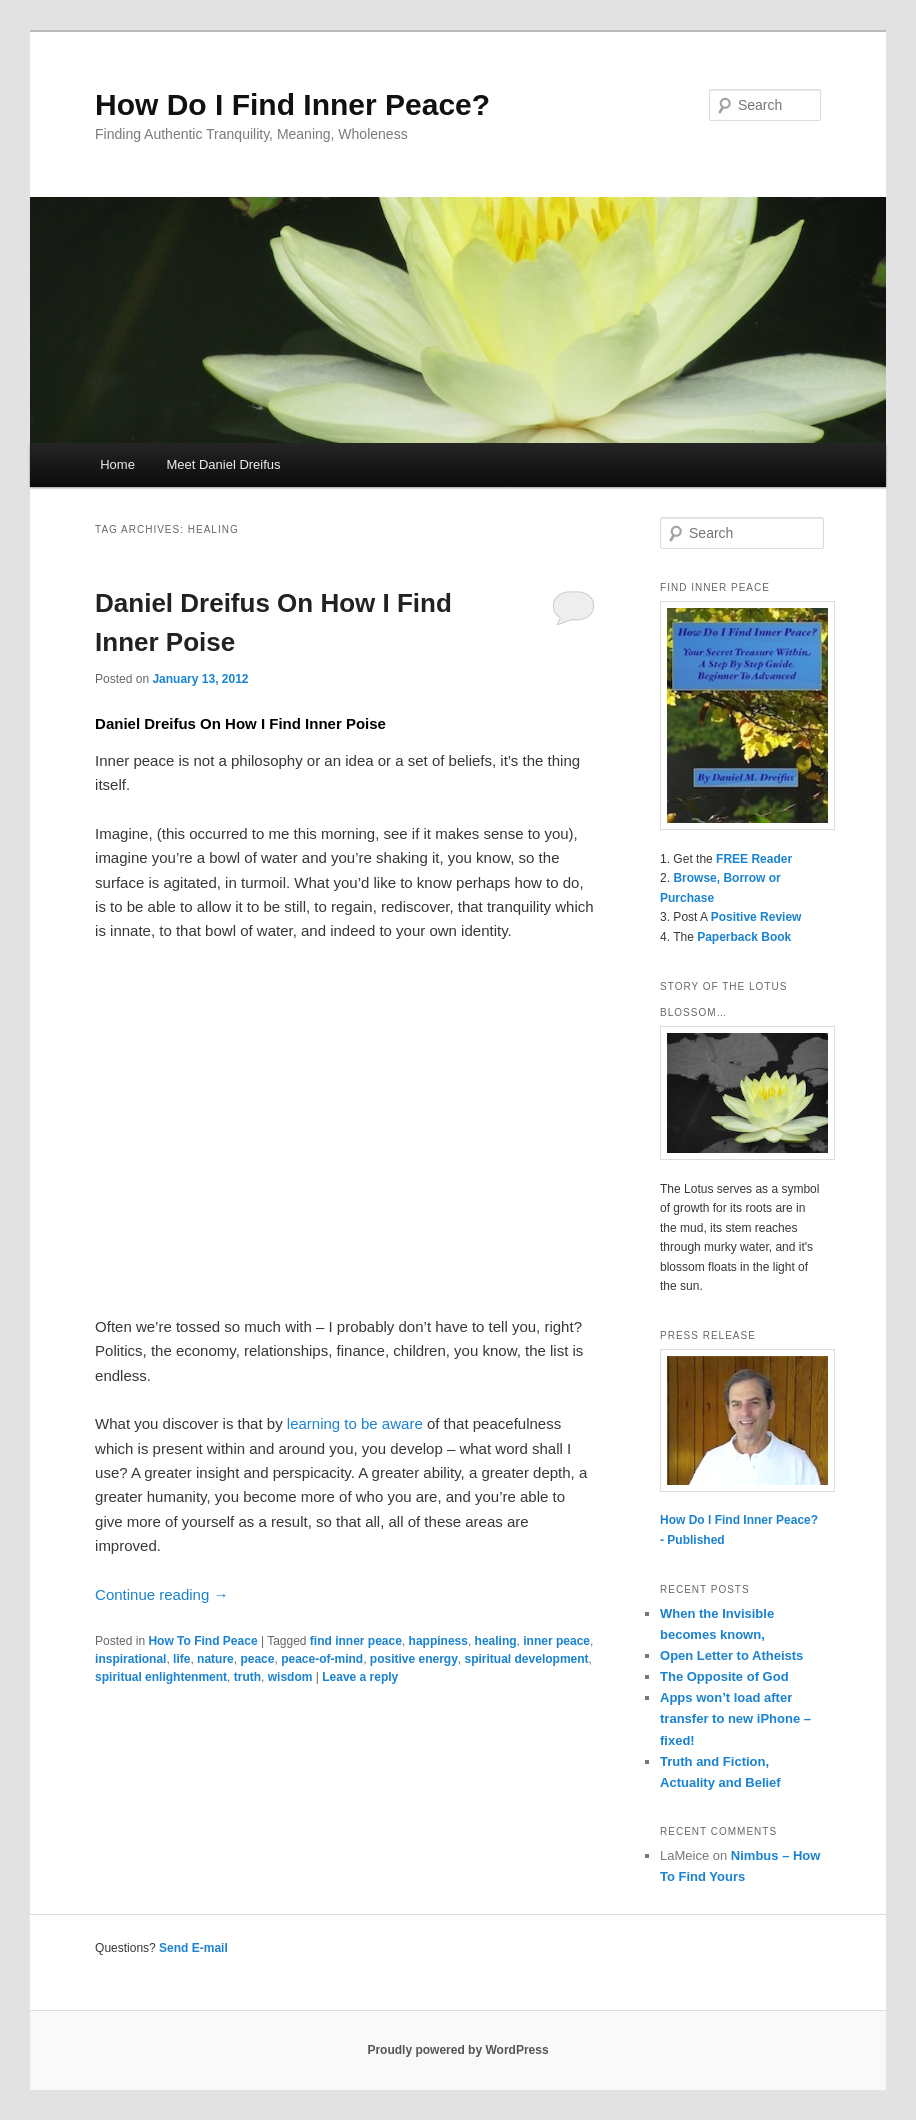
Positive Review (756, 917)
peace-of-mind (322, 1659)
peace (257, 1659)
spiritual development (527, 1659)
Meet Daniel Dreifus (223, 464)
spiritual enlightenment (161, 1677)
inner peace (556, 1641)
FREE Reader (754, 859)
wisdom (290, 1677)
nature (215, 1659)
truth (247, 1677)
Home (117, 464)
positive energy (414, 1659)
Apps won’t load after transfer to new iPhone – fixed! (735, 1718)
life (181, 1659)
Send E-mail (193, 1948)
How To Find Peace (202, 1641)
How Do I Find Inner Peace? (292, 104)
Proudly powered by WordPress (457, 2050)
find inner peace (356, 1641)
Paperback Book (744, 937)
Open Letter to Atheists (731, 1655)
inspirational (130, 1659)
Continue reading (161, 1594)
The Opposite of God (724, 1676)
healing (496, 1641)
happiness (438, 1641)
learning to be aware (355, 1423)
